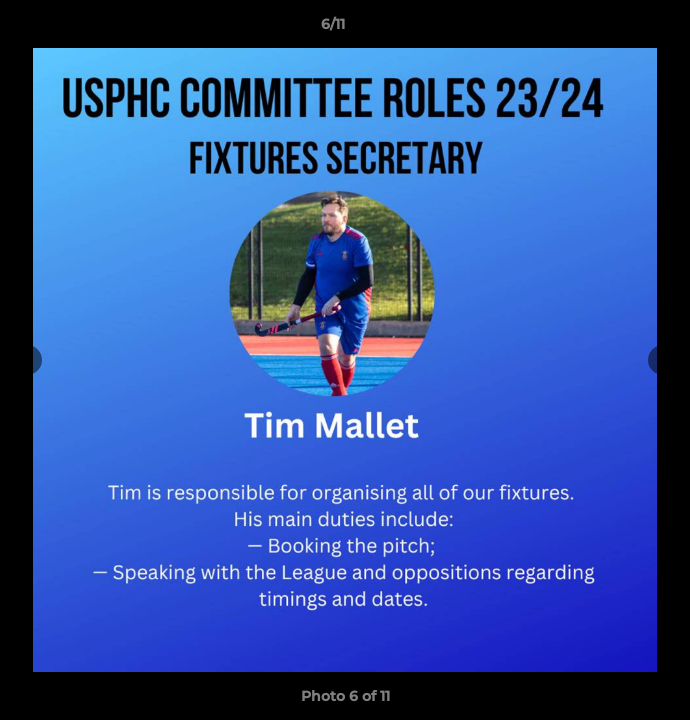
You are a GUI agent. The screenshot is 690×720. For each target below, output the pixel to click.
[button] (618, 29)
